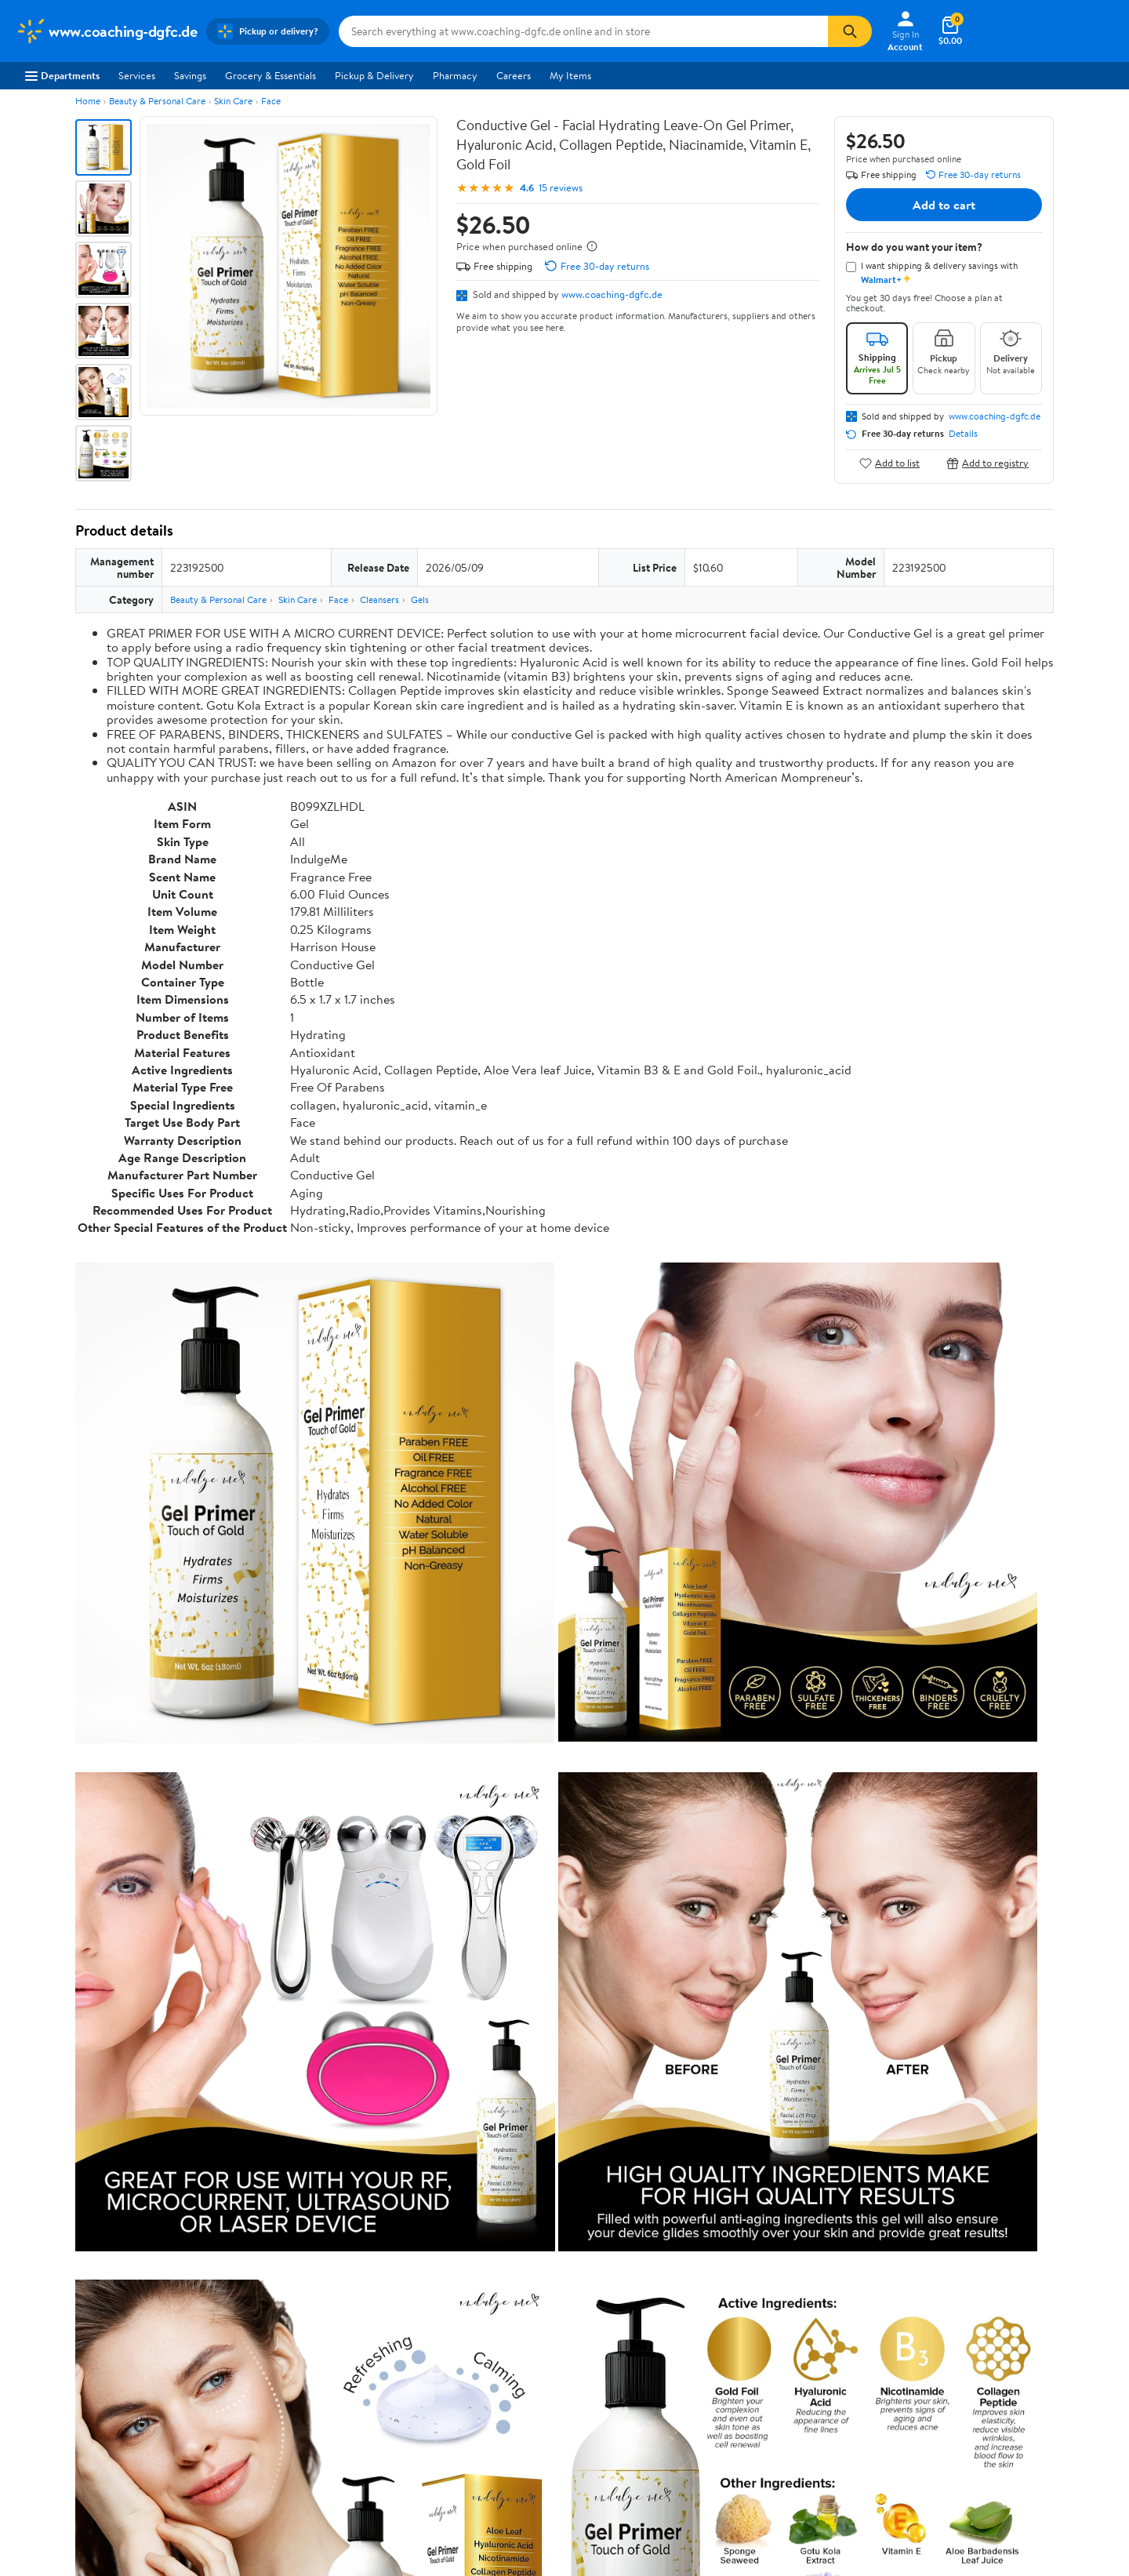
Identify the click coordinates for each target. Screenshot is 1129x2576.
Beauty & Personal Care (157, 100)
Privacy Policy (720, 2389)
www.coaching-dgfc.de (612, 294)
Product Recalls (499, 2453)
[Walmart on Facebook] (922, 2444)
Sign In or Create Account (419, 2294)
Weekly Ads (742, 2294)
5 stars (265, 1987)
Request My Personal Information (763, 2432)
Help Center (548, 2294)
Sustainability (45, 2453)
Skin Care (233, 100)
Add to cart (944, 204)
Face (271, 100)
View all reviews (128, 2097)
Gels (420, 599)
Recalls (480, 2410)
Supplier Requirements (66, 2475)
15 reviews (561, 188)
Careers (513, 75)
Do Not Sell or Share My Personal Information (869, 2516)
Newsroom (40, 2410)
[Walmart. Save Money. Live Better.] (106, 31)
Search (1026, 2148)
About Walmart (49, 2367)
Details (963, 433)
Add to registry (987, 463)
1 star (268, 2056)
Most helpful (345, 2148)
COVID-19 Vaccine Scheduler (530, 2367)
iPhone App (939, 2367)
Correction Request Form (157, 1875)
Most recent (159, 2148)
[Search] (850, 31)
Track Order (646, 2294)
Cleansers (379, 599)
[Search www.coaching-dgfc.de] (583, 31)
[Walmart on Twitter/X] (951, 2444)
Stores (254, 2389)
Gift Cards (262, 2453)
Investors (36, 2432)
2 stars (265, 2038)
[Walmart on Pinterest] (1007, 2444)
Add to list (889, 463)
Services (136, 75)
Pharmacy (455, 75)
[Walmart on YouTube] (979, 2444)
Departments (62, 75)
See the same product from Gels (978, 1774)
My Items (570, 75)
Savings (190, 75)
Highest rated (252, 2148)
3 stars (265, 2021)
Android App (942, 2389)
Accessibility (493, 2432)
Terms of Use (717, 2367)
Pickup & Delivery (374, 75)
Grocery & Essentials (270, 75)
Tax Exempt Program (510, 2475)
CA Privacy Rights (728, 2410)
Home (87, 100)
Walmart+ (262, 2432)
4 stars (264, 2004)
